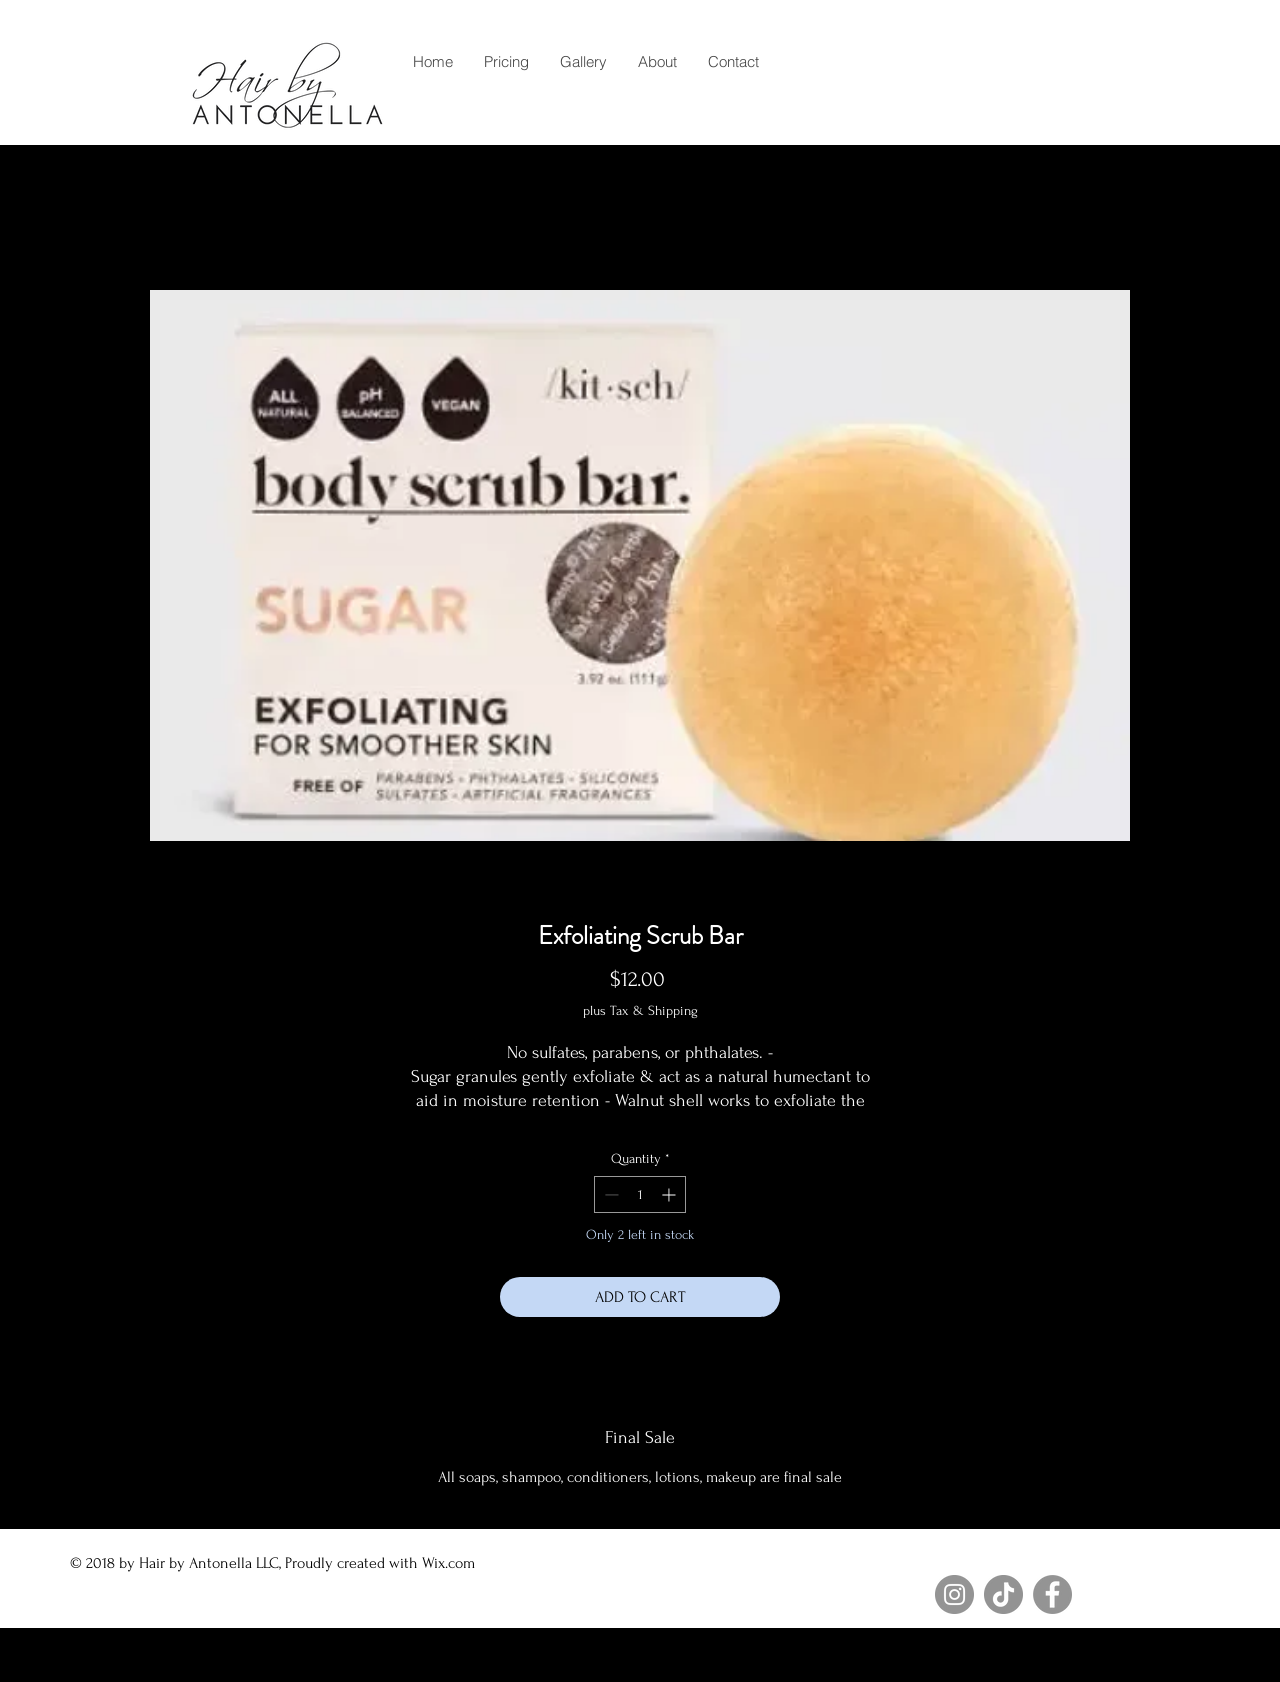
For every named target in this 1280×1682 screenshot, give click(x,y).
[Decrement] (609, 1194)
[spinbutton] (640, 1194)
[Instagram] (954, 1594)
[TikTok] (1003, 1594)
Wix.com (450, 1563)
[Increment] (670, 1194)
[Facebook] (1052, 1594)
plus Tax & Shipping (640, 1010)
